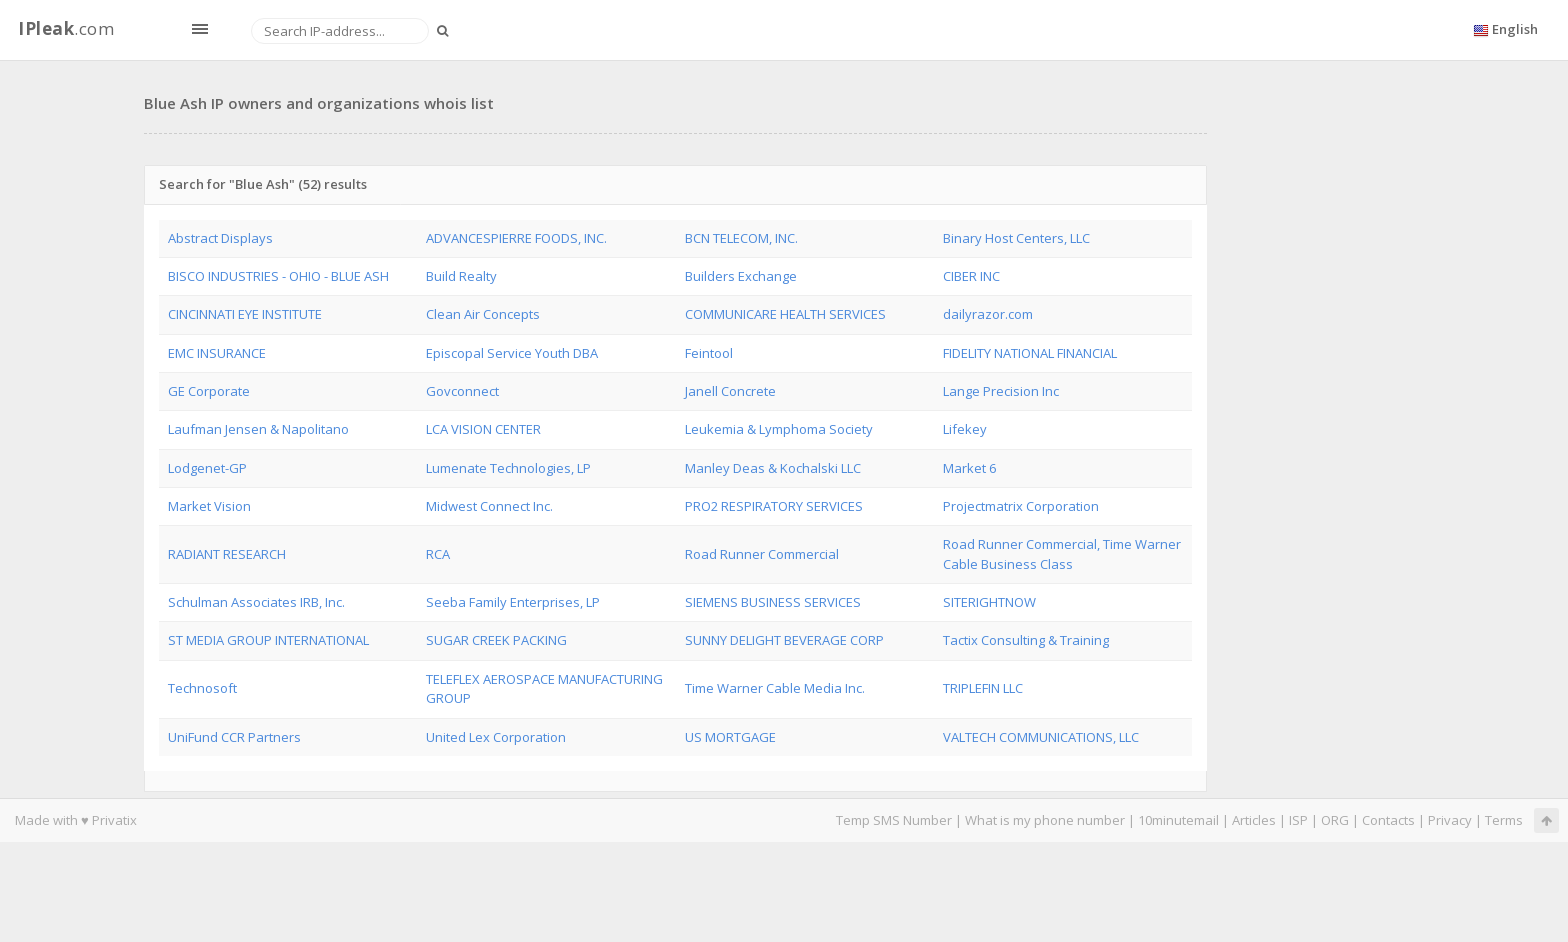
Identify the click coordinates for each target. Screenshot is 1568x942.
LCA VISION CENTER (483, 429)
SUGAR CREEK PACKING (496, 640)
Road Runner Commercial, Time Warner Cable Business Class (1062, 553)
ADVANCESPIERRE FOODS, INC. (516, 238)
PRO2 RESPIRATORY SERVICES (774, 506)
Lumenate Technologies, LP (508, 468)
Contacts (1388, 820)
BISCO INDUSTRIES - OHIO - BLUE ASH (278, 276)
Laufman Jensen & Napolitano (258, 429)
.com (66, 28)
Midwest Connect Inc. (489, 506)
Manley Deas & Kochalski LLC (773, 468)
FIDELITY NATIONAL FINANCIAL (1030, 353)
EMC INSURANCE (217, 353)
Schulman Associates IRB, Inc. (256, 602)
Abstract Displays (220, 238)
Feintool (709, 353)
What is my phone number (1045, 820)
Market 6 (969, 468)
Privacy (1450, 820)
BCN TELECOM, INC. (741, 238)
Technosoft (202, 688)
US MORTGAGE (730, 737)
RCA (438, 554)
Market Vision (209, 506)
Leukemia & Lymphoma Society (779, 429)
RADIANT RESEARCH (227, 554)
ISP (1300, 820)
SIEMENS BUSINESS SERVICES (773, 602)
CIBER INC (971, 276)
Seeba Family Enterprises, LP (513, 602)
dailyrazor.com (988, 314)
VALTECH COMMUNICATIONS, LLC (1041, 737)
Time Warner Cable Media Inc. (775, 688)
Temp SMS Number (894, 820)
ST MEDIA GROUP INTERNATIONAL (268, 640)
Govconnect (462, 391)
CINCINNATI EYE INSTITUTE (245, 314)
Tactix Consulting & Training (1026, 640)
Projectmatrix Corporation (1021, 506)
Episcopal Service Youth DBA (512, 353)
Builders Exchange (741, 276)
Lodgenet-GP (207, 468)
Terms (1504, 820)
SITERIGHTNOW (989, 602)
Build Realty (461, 276)
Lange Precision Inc (1001, 391)
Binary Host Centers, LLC (1016, 238)
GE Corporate (209, 391)
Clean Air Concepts (483, 314)
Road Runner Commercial (762, 554)
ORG (1335, 820)
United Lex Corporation (496, 737)
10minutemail (1178, 820)
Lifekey (965, 429)
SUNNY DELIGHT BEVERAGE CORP (784, 640)
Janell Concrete (730, 391)
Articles (1254, 820)
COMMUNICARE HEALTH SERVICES (785, 314)
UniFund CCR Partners (234, 737)
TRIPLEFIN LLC (983, 688)
